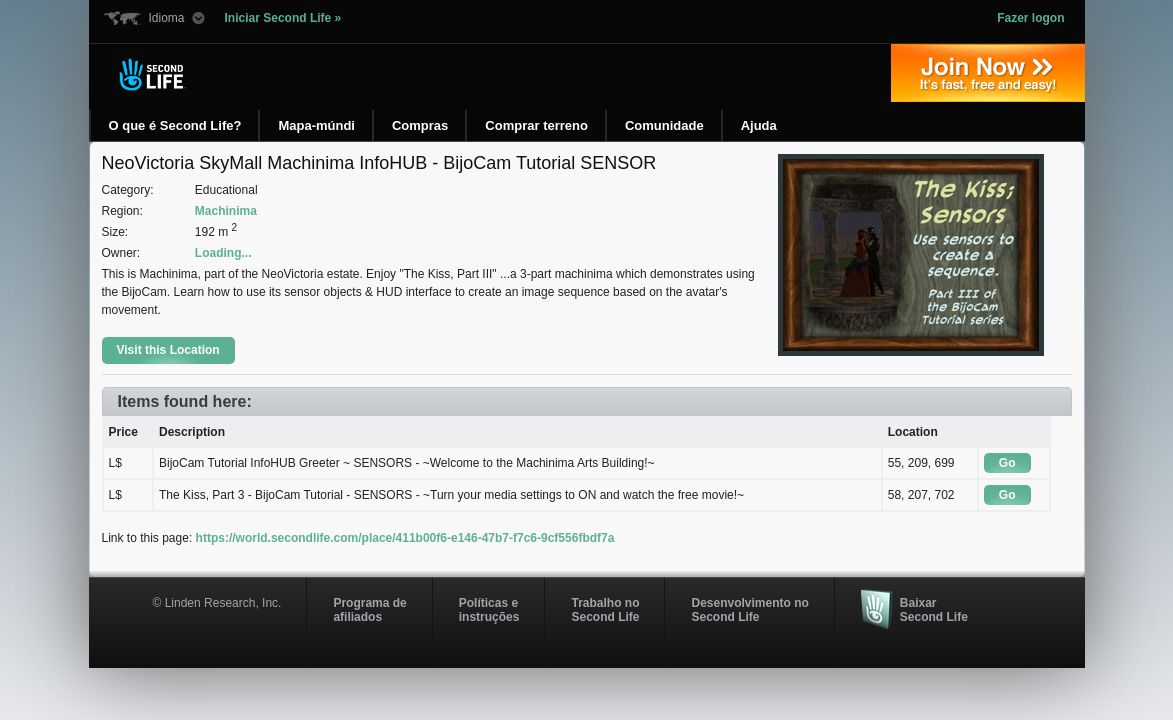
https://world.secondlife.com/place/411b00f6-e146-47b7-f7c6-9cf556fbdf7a (405, 538)
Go (1007, 463)
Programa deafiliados (369, 610)
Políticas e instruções (489, 610)
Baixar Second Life (934, 610)
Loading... (223, 253)
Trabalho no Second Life (605, 610)
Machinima (226, 211)
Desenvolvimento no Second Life (749, 610)
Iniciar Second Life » (283, 18)
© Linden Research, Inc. (217, 603)
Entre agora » (988, 73)
